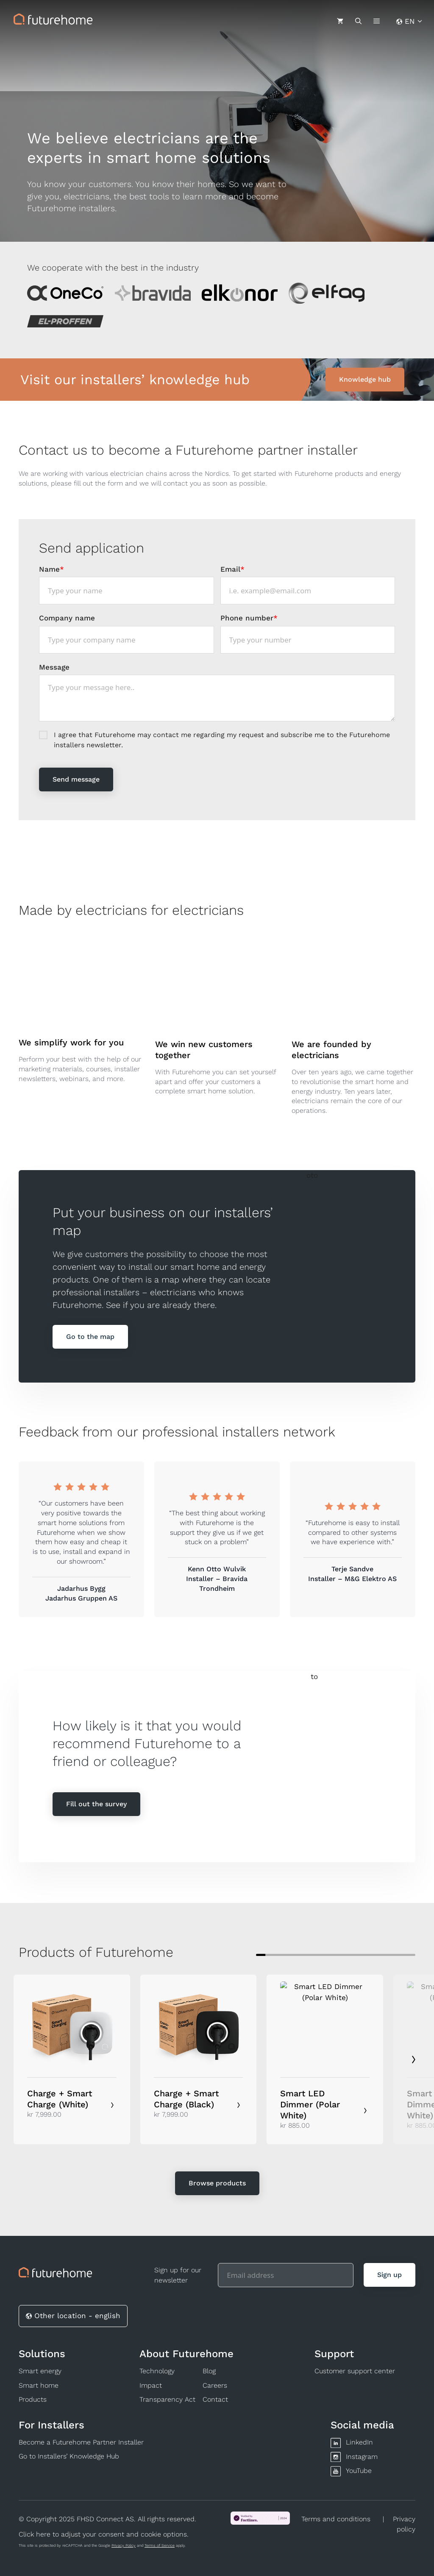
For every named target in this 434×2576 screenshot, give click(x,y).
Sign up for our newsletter (177, 2275)
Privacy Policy (123, 2545)
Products (33, 2399)
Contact (215, 2399)
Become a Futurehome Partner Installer (81, 2442)
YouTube (359, 2471)
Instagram (362, 2457)
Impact (150, 2385)
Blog (209, 2371)
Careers (215, 2385)
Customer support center (354, 2371)
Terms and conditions (335, 2519)
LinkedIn (359, 2442)
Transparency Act (167, 2399)
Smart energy (40, 2371)
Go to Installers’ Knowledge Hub (69, 2456)
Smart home (38, 2385)
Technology (157, 2371)
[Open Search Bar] (358, 21)
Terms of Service (160, 2545)
